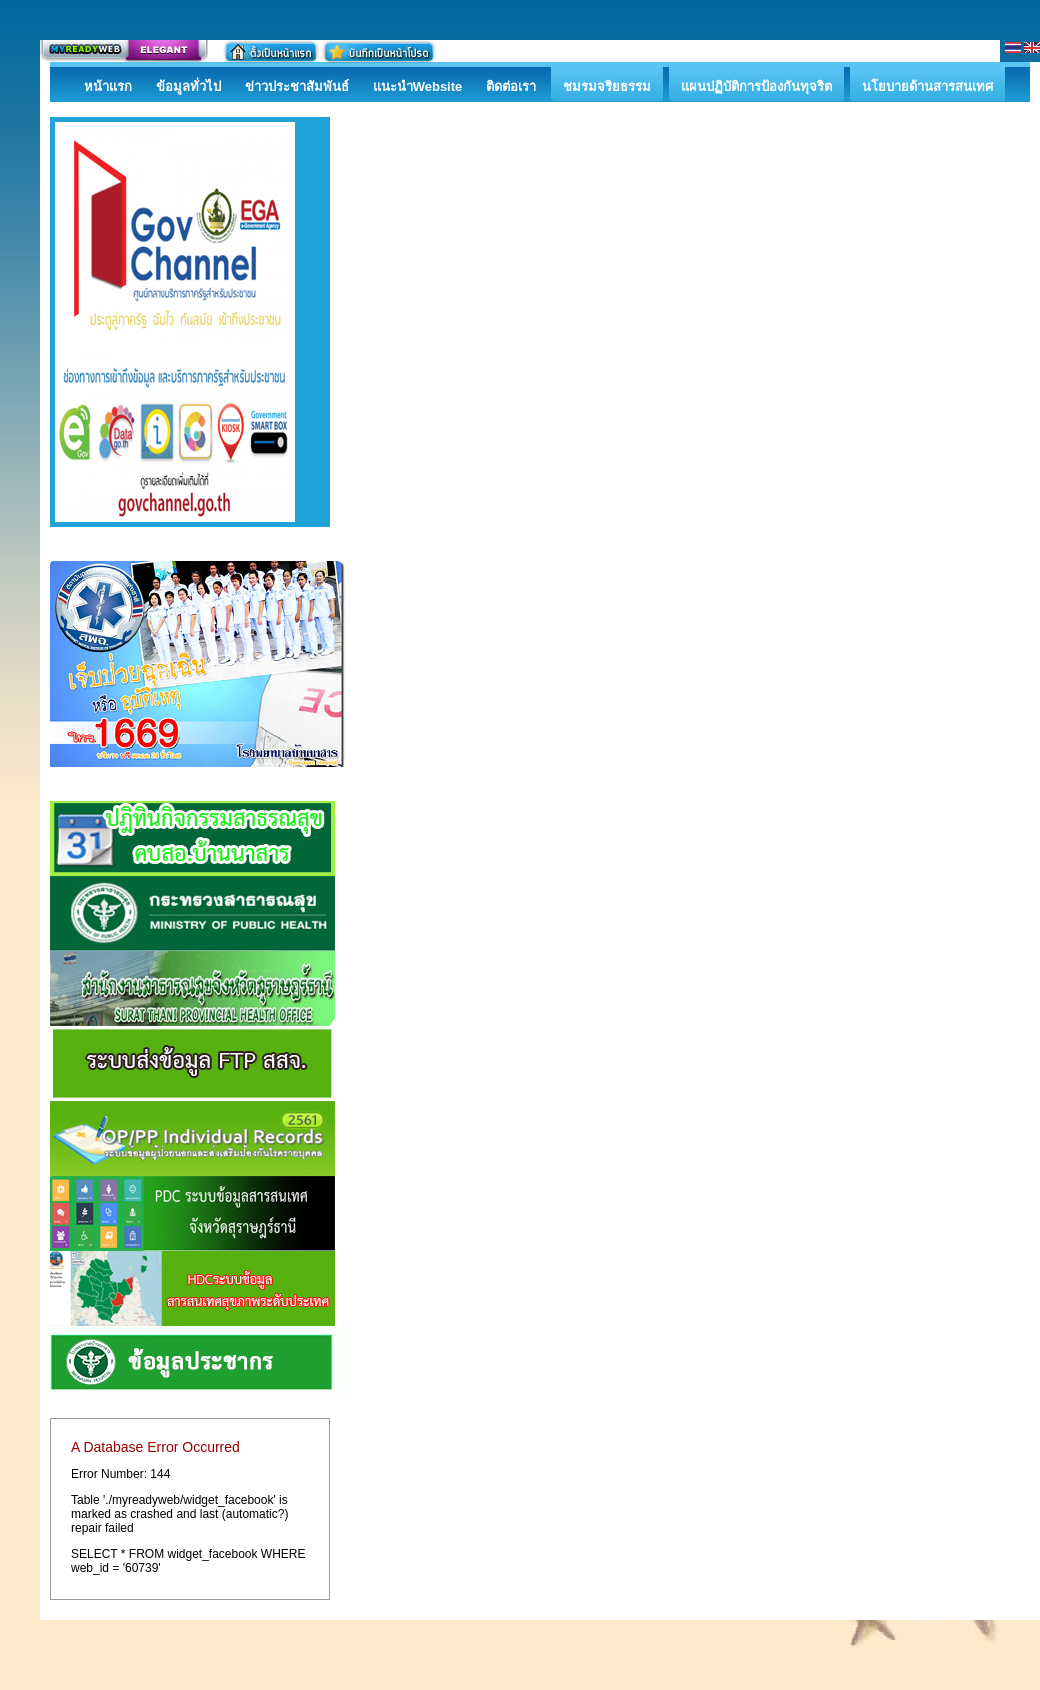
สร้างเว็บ (124, 51)
